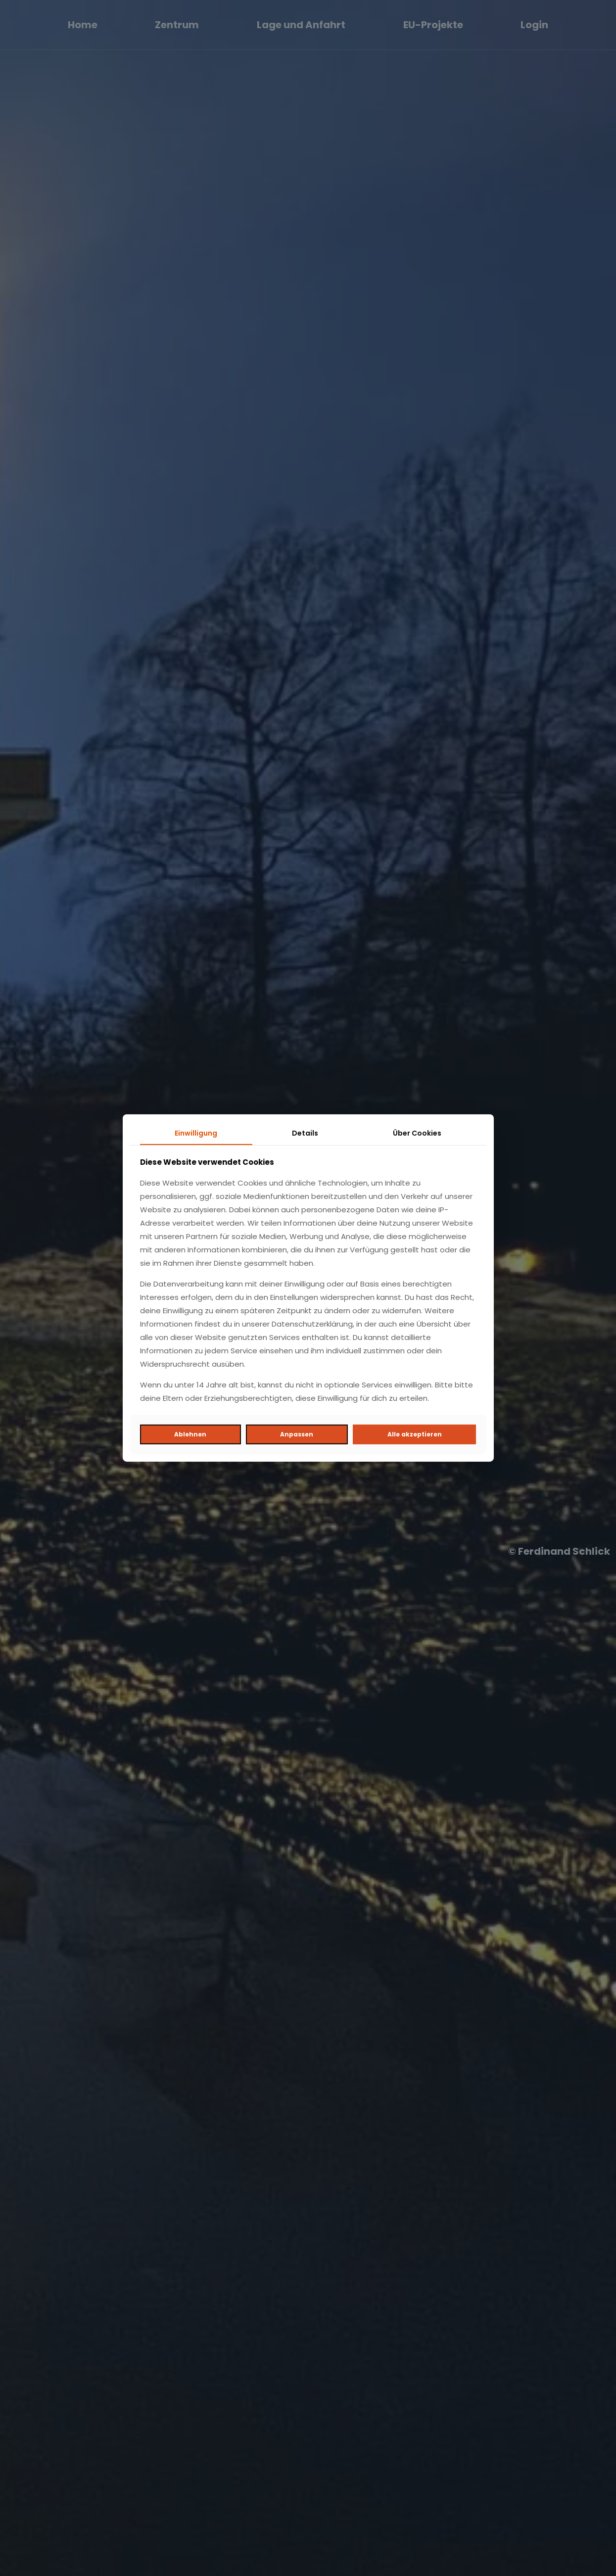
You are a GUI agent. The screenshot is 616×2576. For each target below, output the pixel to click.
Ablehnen (190, 1434)
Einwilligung (196, 1133)
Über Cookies (417, 1133)
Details (305, 1133)
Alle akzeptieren (414, 1434)
